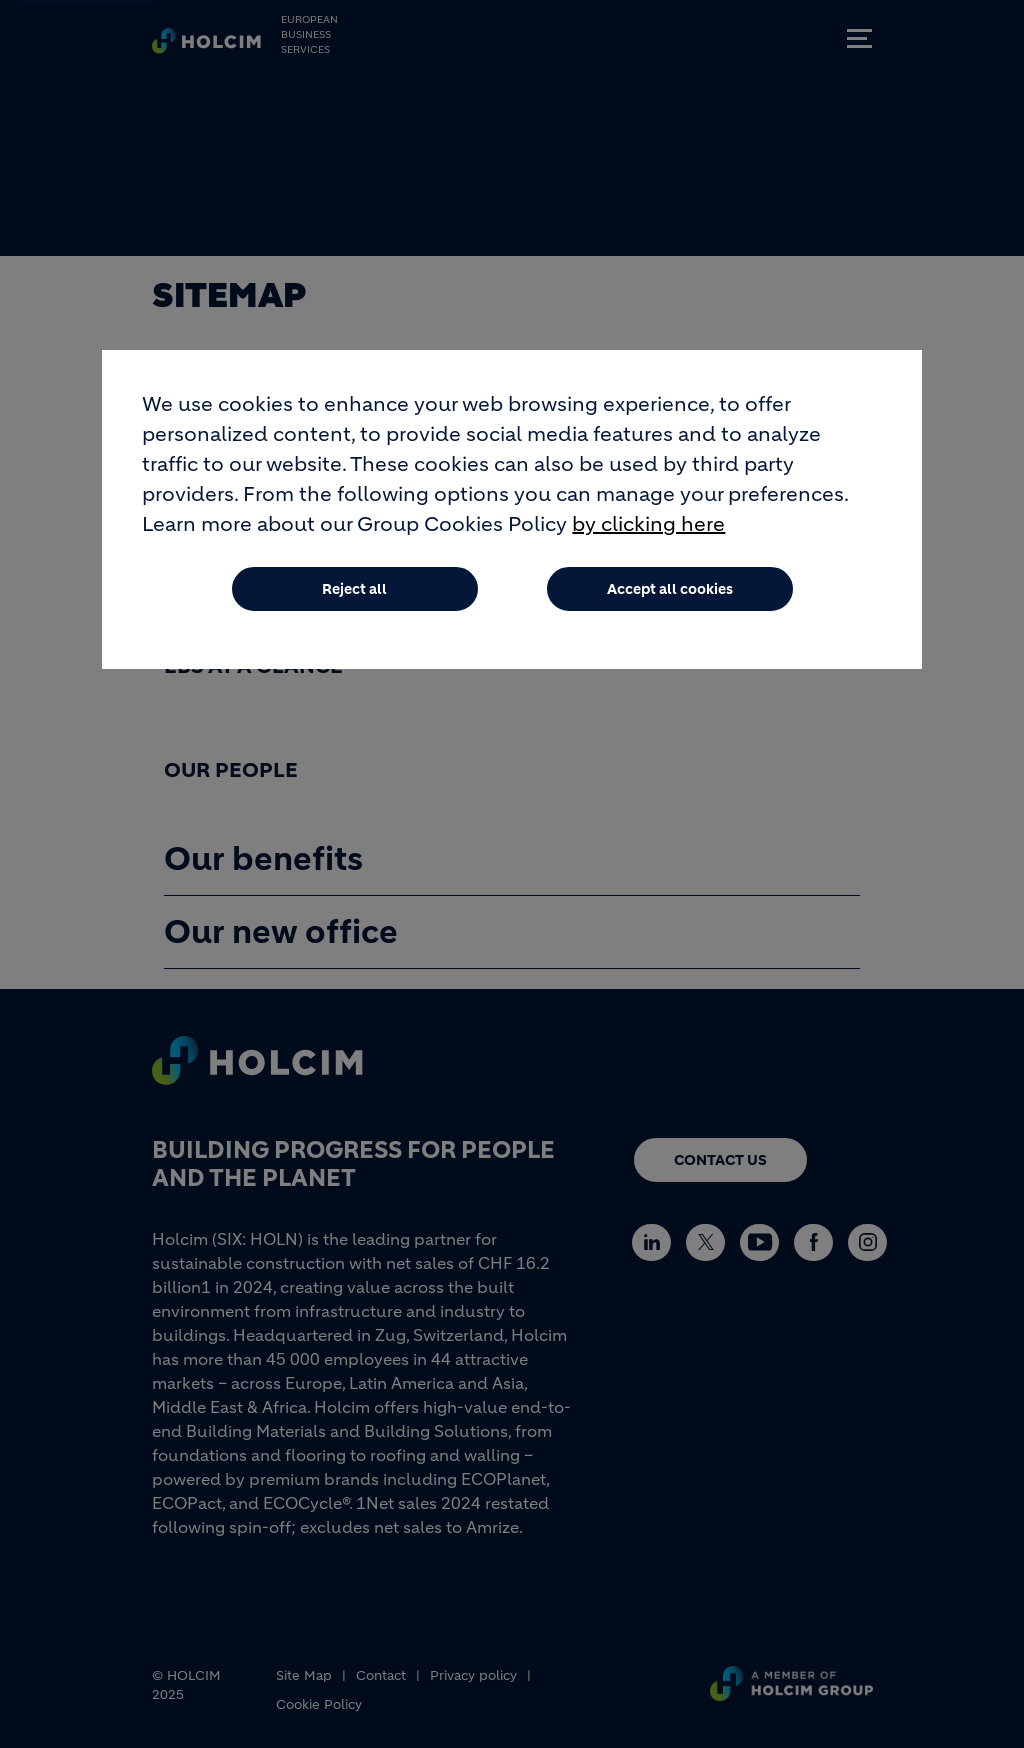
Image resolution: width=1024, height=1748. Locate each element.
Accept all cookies (670, 595)
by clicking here (648, 530)
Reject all (354, 595)
